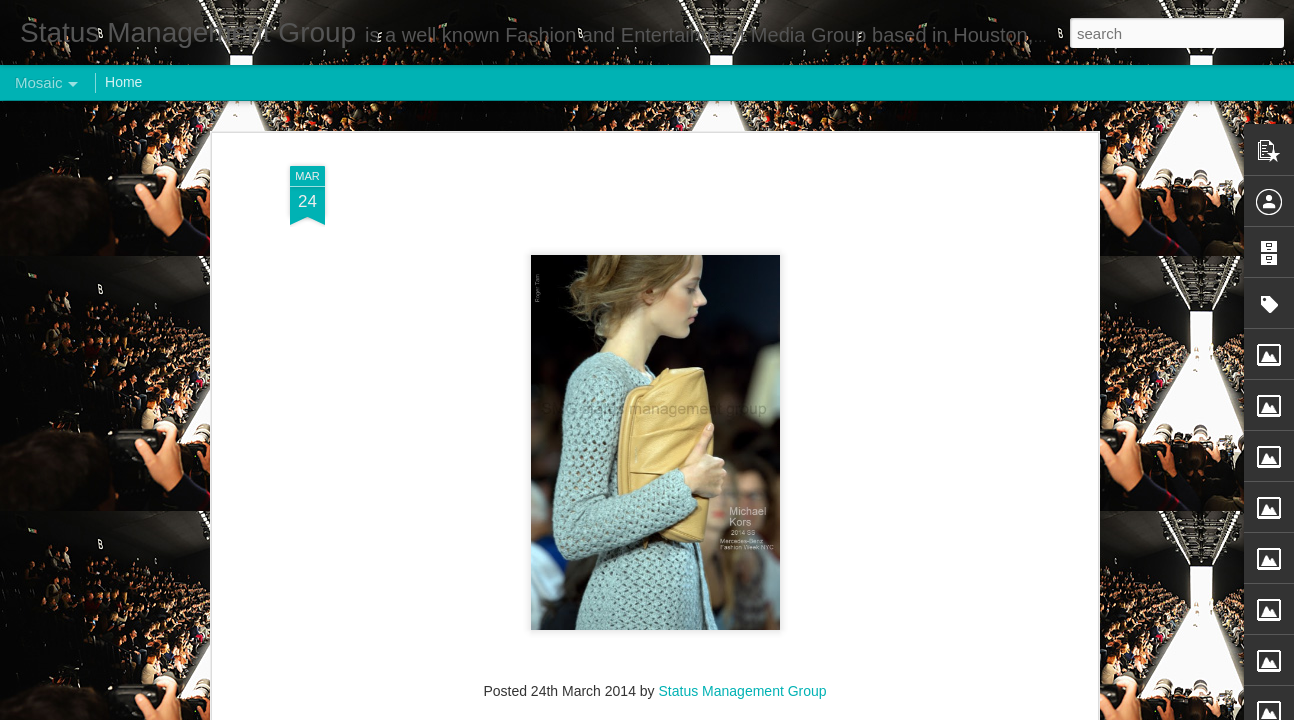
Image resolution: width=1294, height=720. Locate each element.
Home (123, 82)
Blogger (709, 709)
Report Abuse (768, 709)
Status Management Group (743, 524)
